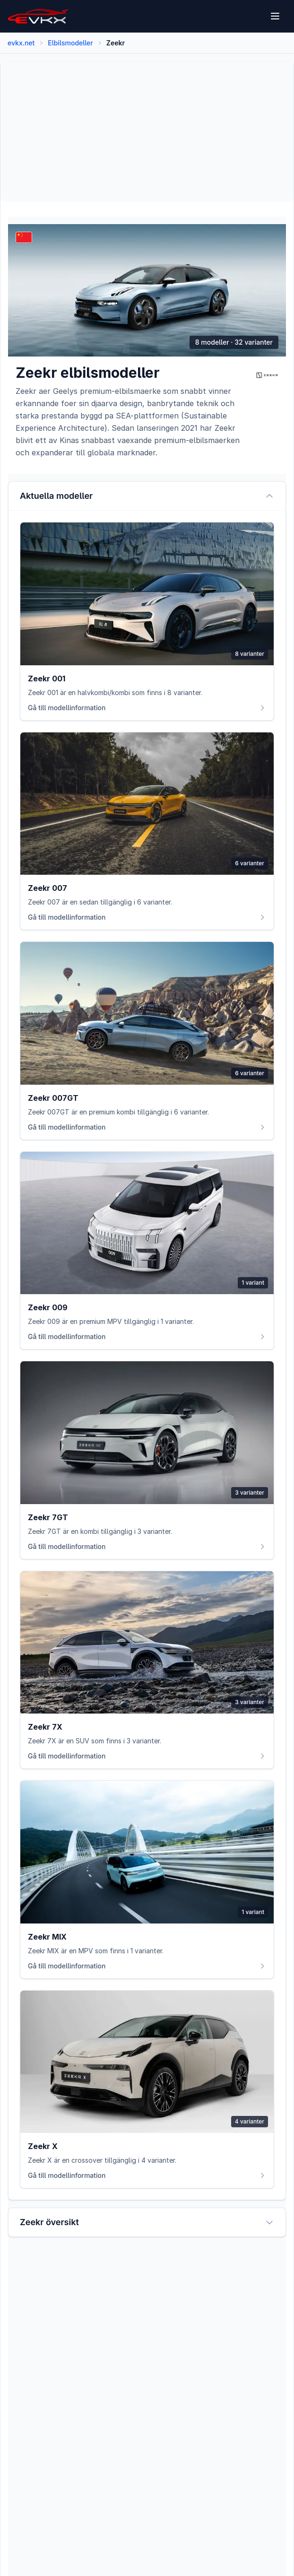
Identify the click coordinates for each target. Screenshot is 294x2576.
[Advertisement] (147, 131)
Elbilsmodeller (70, 43)
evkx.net (21, 43)
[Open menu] (276, 16)
